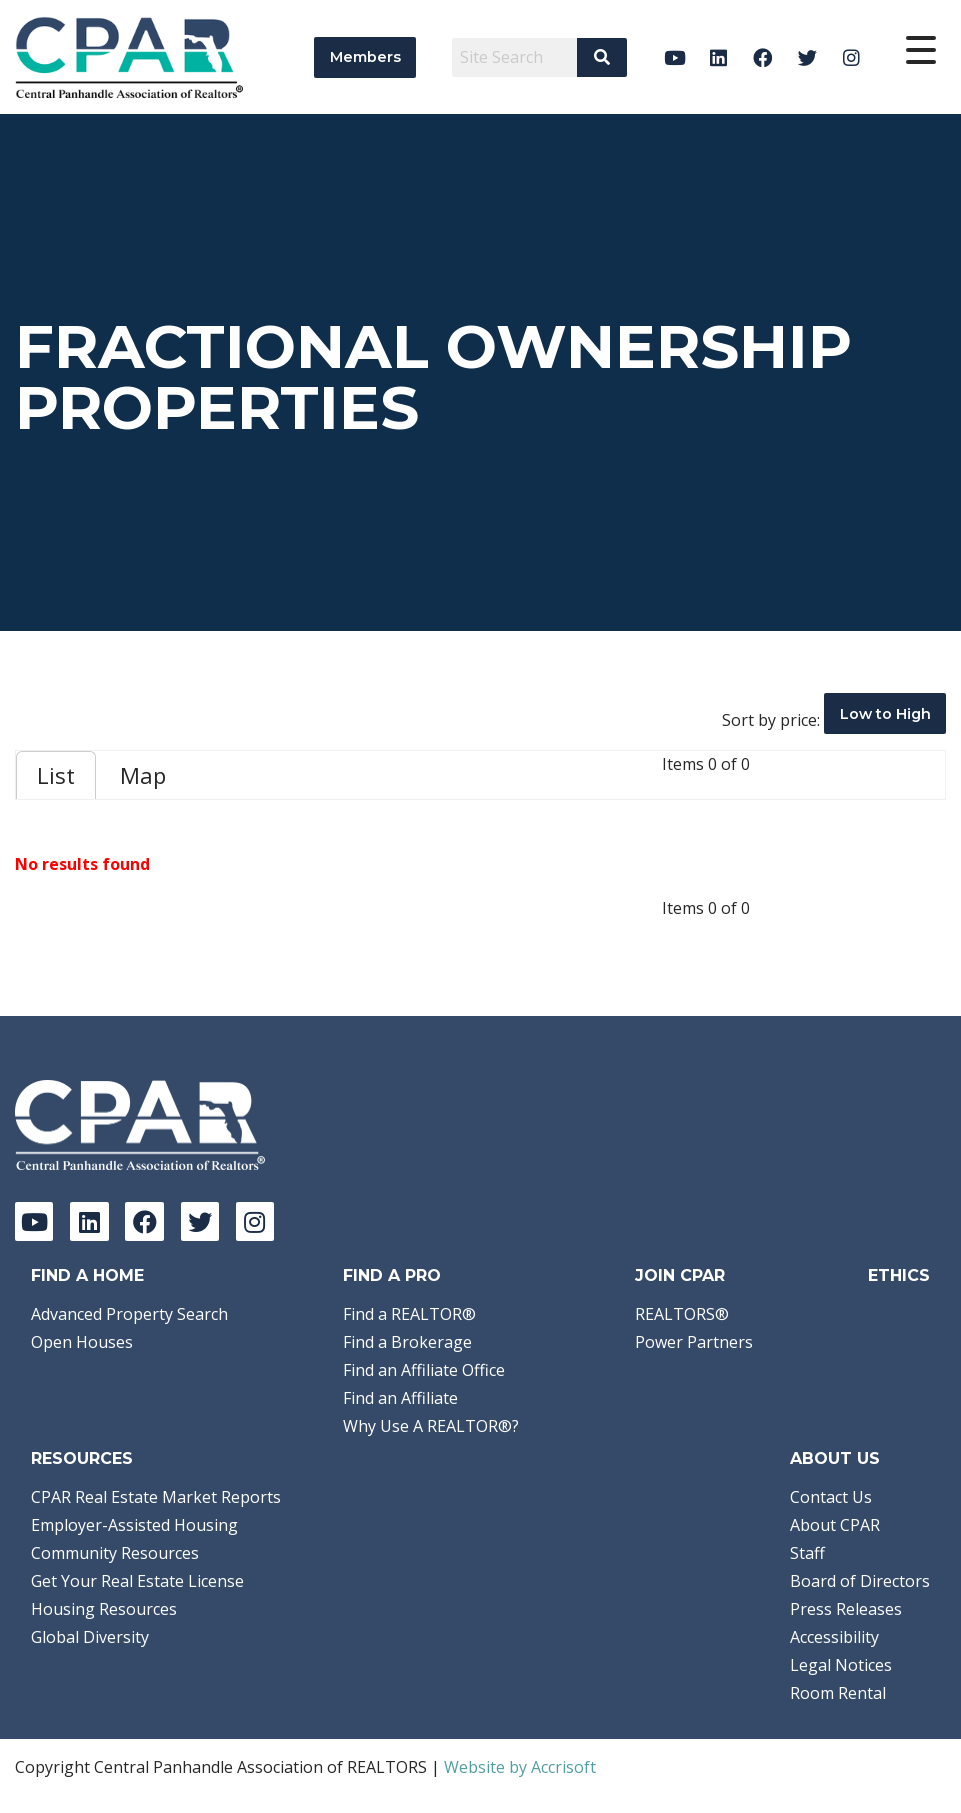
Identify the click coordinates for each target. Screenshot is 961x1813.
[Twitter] (807, 57)
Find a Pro (392, 1275)
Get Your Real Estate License (137, 1581)
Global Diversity (90, 1637)
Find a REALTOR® (409, 1314)
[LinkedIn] (718, 57)
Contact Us (831, 1497)
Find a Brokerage (407, 1342)
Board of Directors (860, 1581)
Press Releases (846, 1609)
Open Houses (82, 1342)
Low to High (885, 714)
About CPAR (835, 1525)
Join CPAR (680, 1275)
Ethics (899, 1275)
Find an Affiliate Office (424, 1370)
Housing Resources (104, 1609)
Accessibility (834, 1637)
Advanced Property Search (129, 1314)
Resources (82, 1458)
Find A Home (87, 1275)
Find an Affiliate (400, 1398)
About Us (835, 1458)
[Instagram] (851, 57)
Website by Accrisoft (520, 1767)
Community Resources (115, 1553)
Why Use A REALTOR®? (431, 1426)
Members (365, 57)
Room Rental (838, 1693)
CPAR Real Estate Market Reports (156, 1497)
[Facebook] (763, 57)
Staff (807, 1553)
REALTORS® (682, 1314)
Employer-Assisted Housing (134, 1525)
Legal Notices (841, 1665)
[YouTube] (674, 57)
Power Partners (694, 1342)
